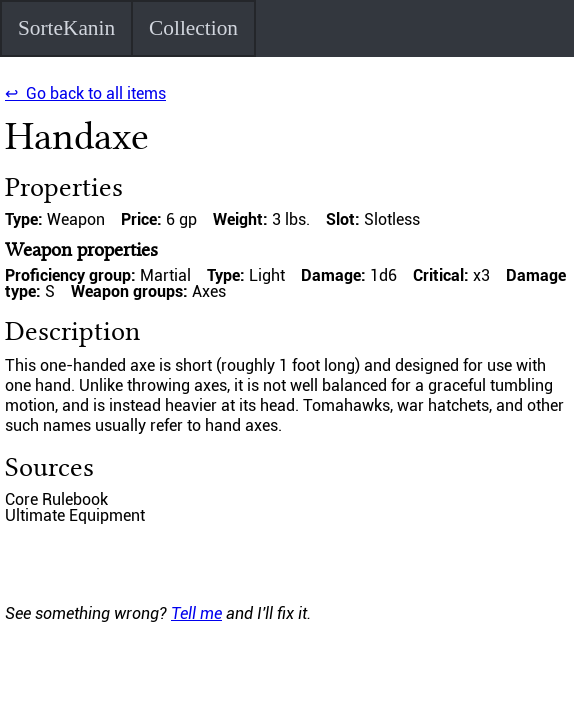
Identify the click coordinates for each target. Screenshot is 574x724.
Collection (193, 28)
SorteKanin (66, 28)
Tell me (196, 613)
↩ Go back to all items (85, 93)
